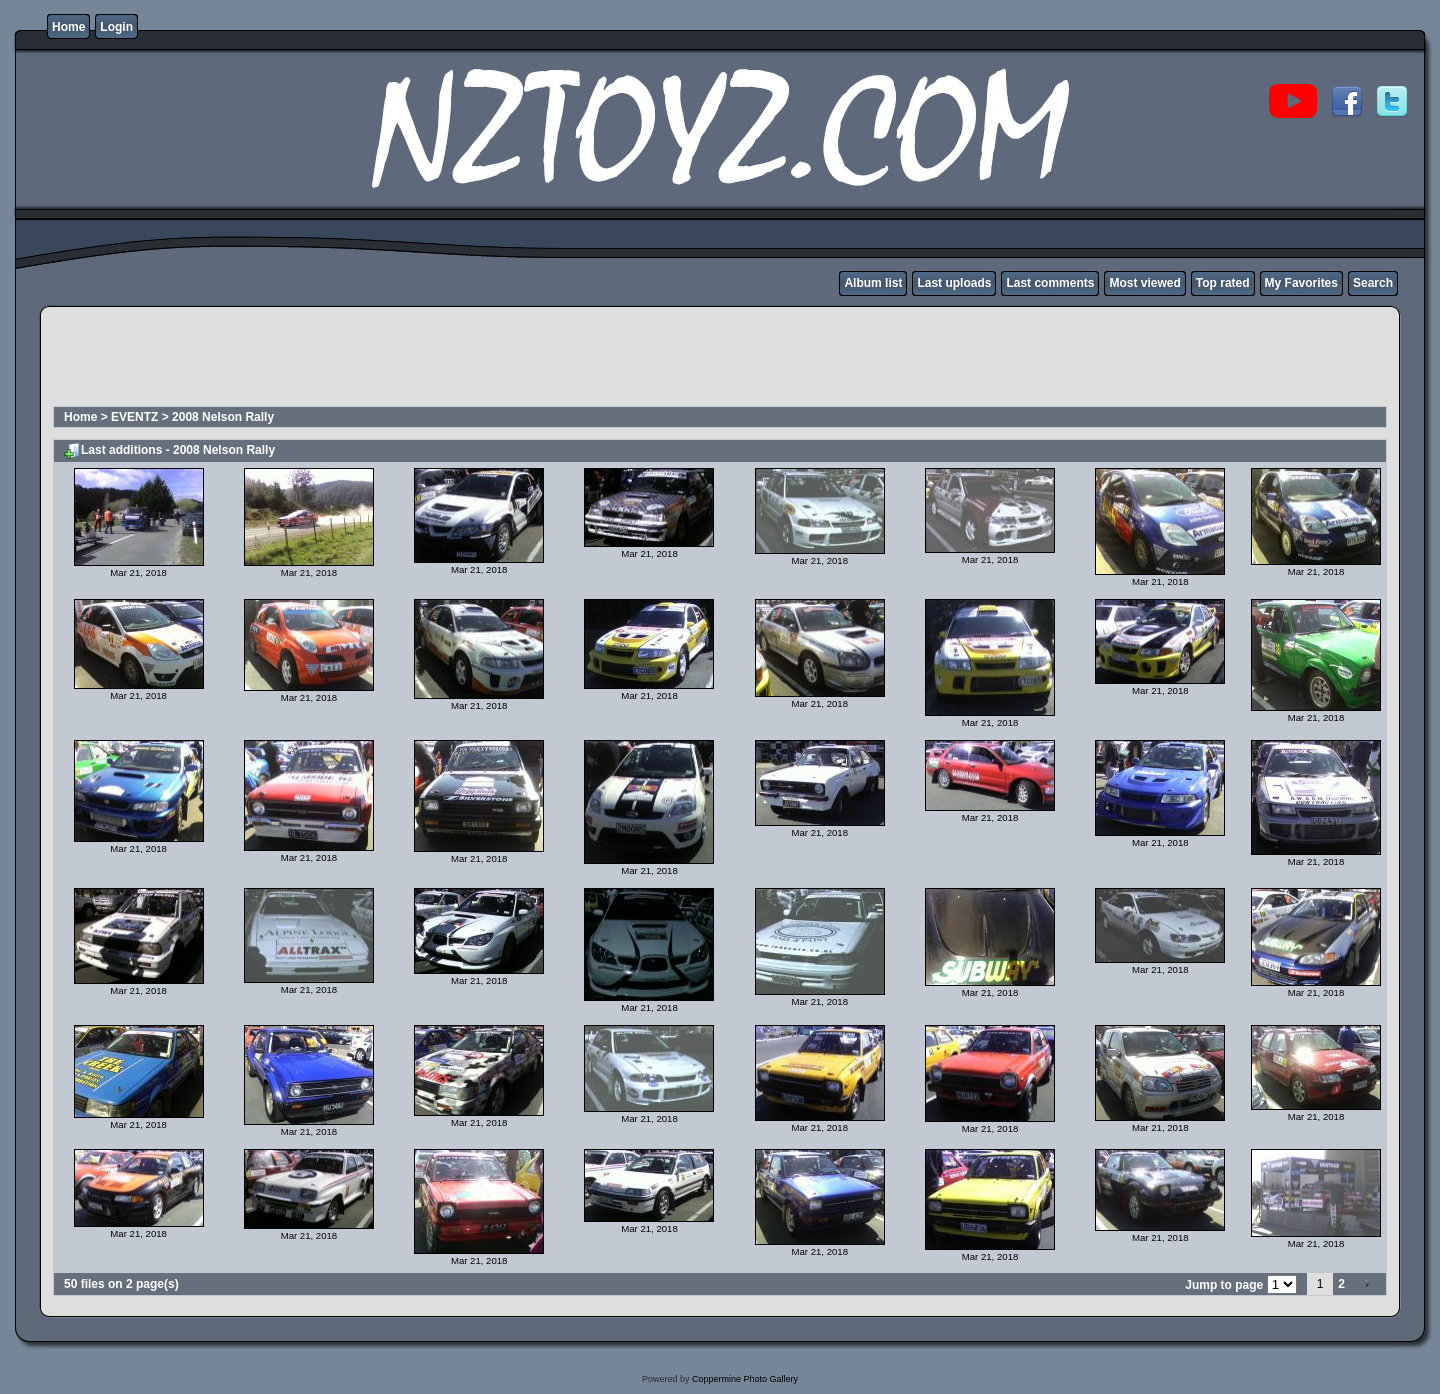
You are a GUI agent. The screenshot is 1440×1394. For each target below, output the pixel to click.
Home (68, 27)
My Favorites (1301, 283)
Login (116, 27)
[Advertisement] (416, 359)
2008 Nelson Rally (223, 417)
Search (1373, 283)
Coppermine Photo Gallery (745, 1379)
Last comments (1050, 283)
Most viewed (1144, 283)
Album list (873, 283)
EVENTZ (134, 417)
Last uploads (954, 283)
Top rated (1223, 283)
